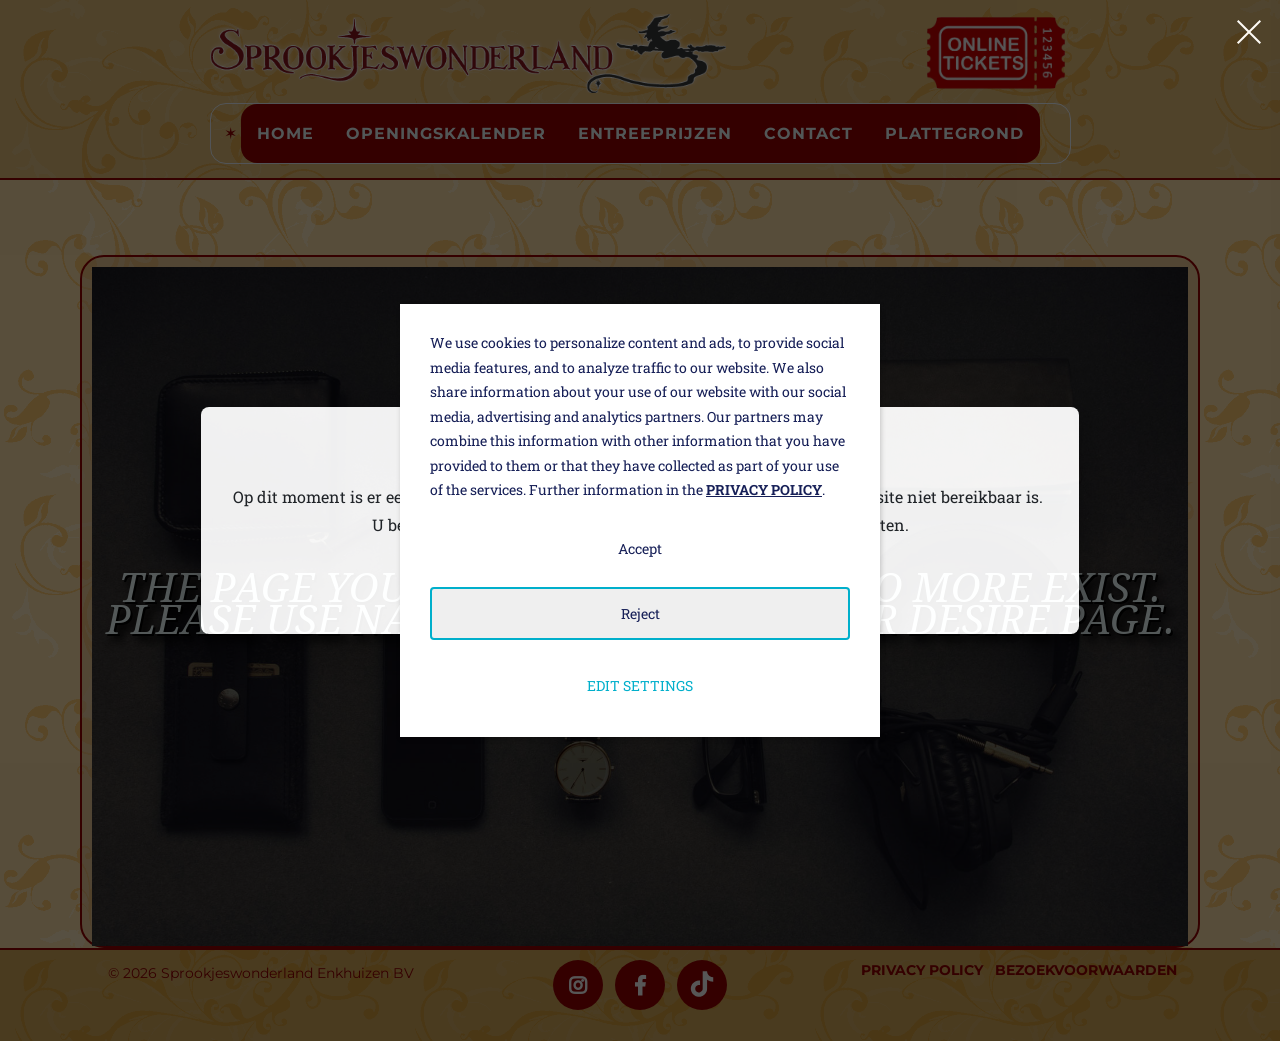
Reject (640, 613)
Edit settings (640, 685)
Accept (640, 548)
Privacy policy (764, 489)
